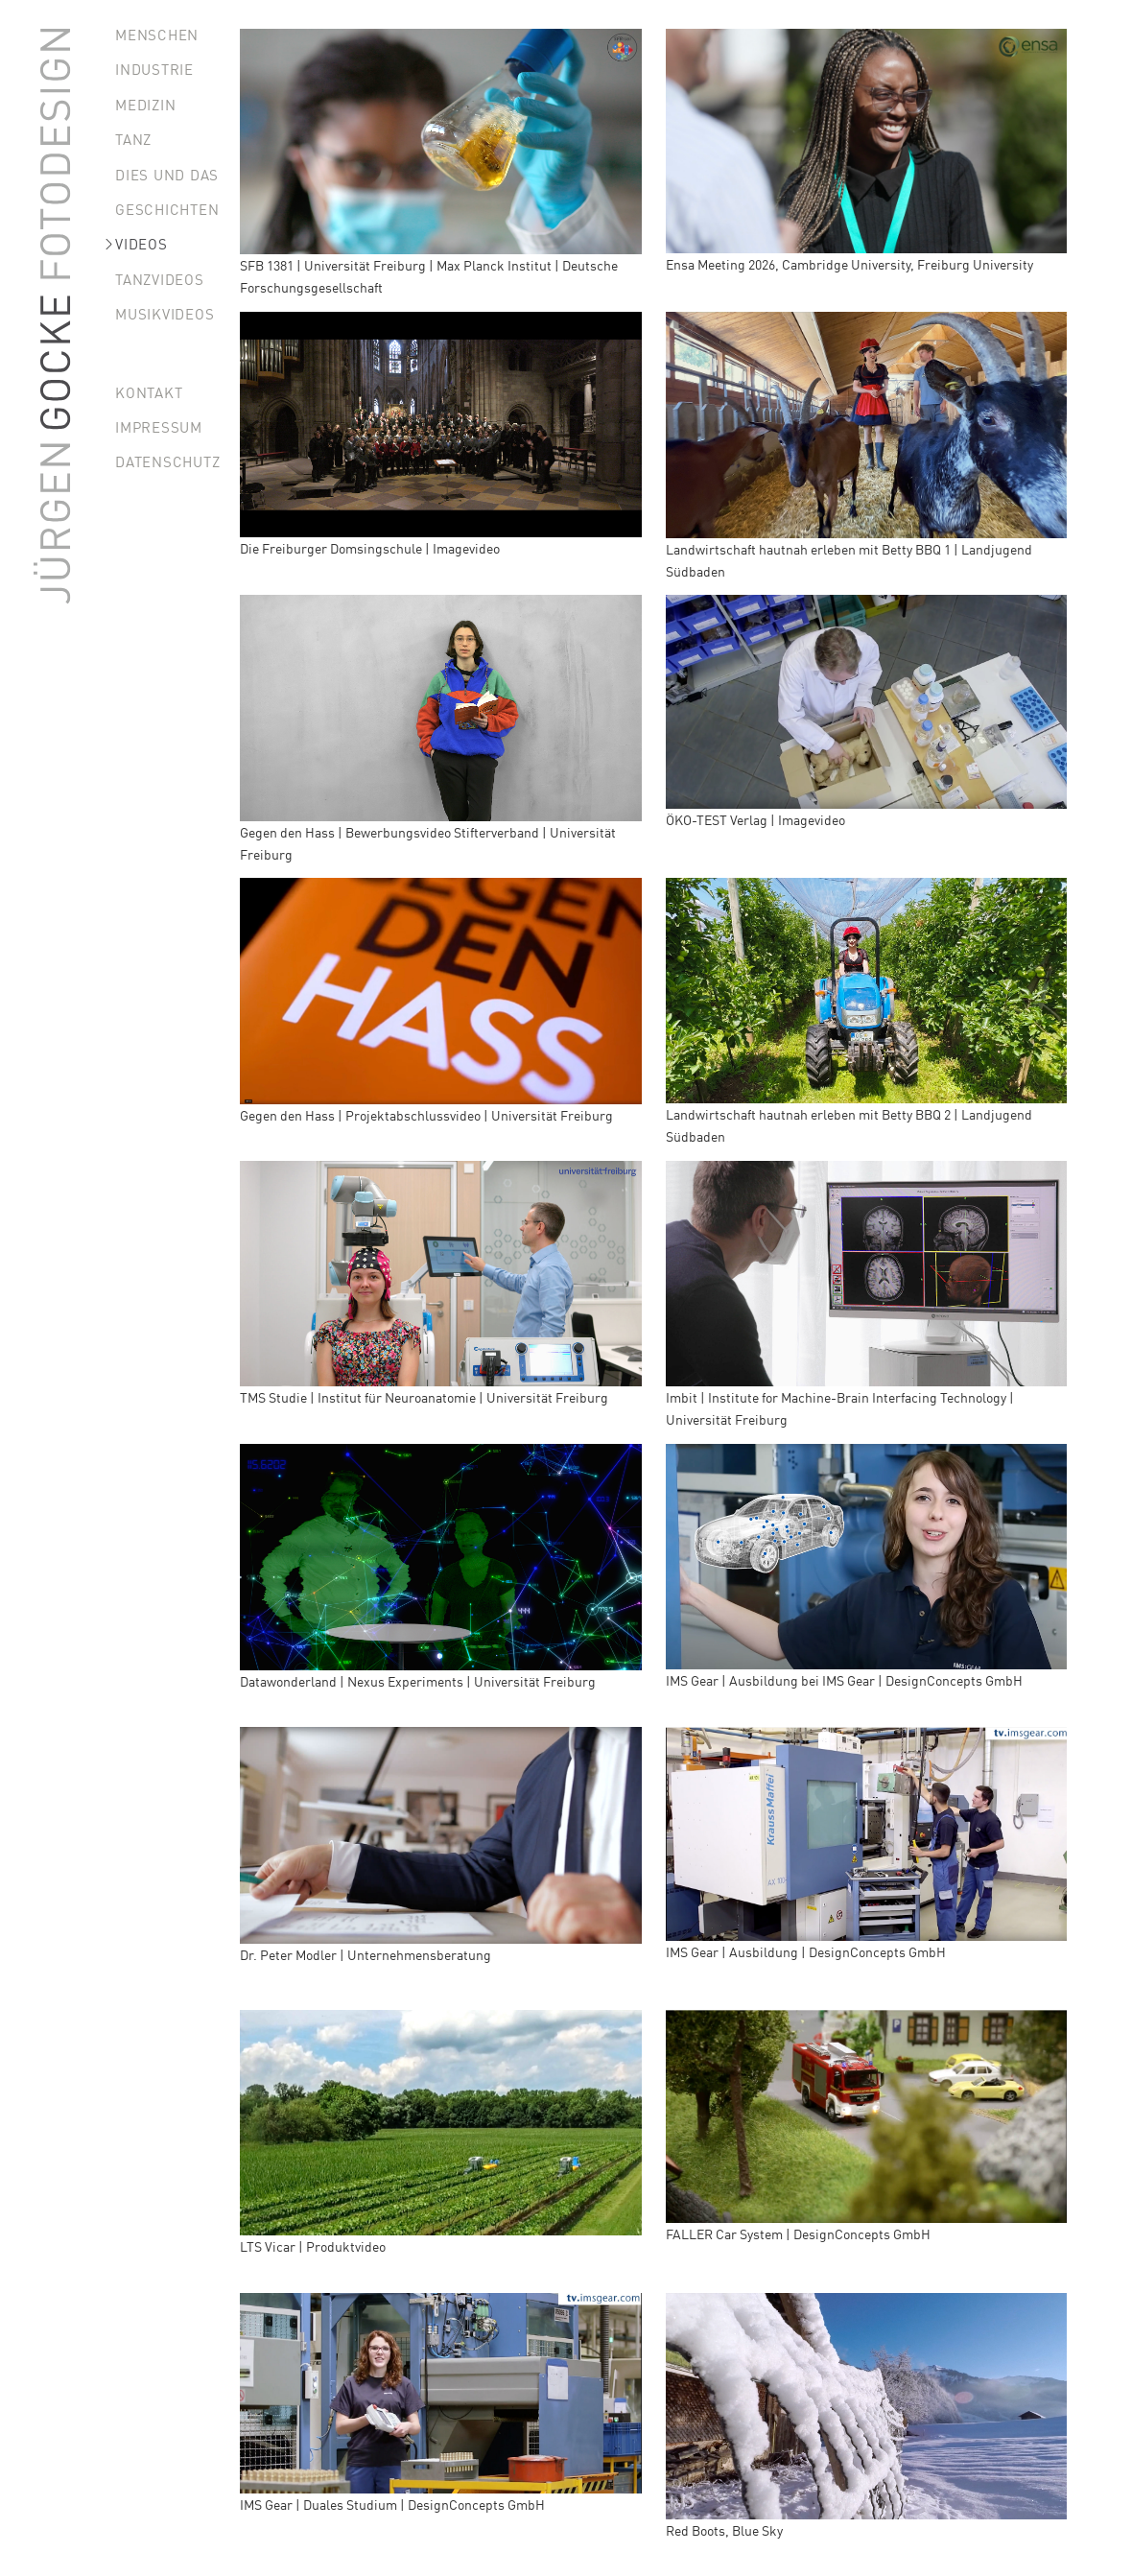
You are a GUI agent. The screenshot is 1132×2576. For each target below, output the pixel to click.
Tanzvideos (159, 279)
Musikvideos (164, 313)
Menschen (157, 34)
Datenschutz (167, 461)
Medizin (145, 104)
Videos (141, 243)
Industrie (154, 69)
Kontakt (148, 392)
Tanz (133, 139)
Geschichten (167, 209)
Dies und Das (167, 174)
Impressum (158, 426)
